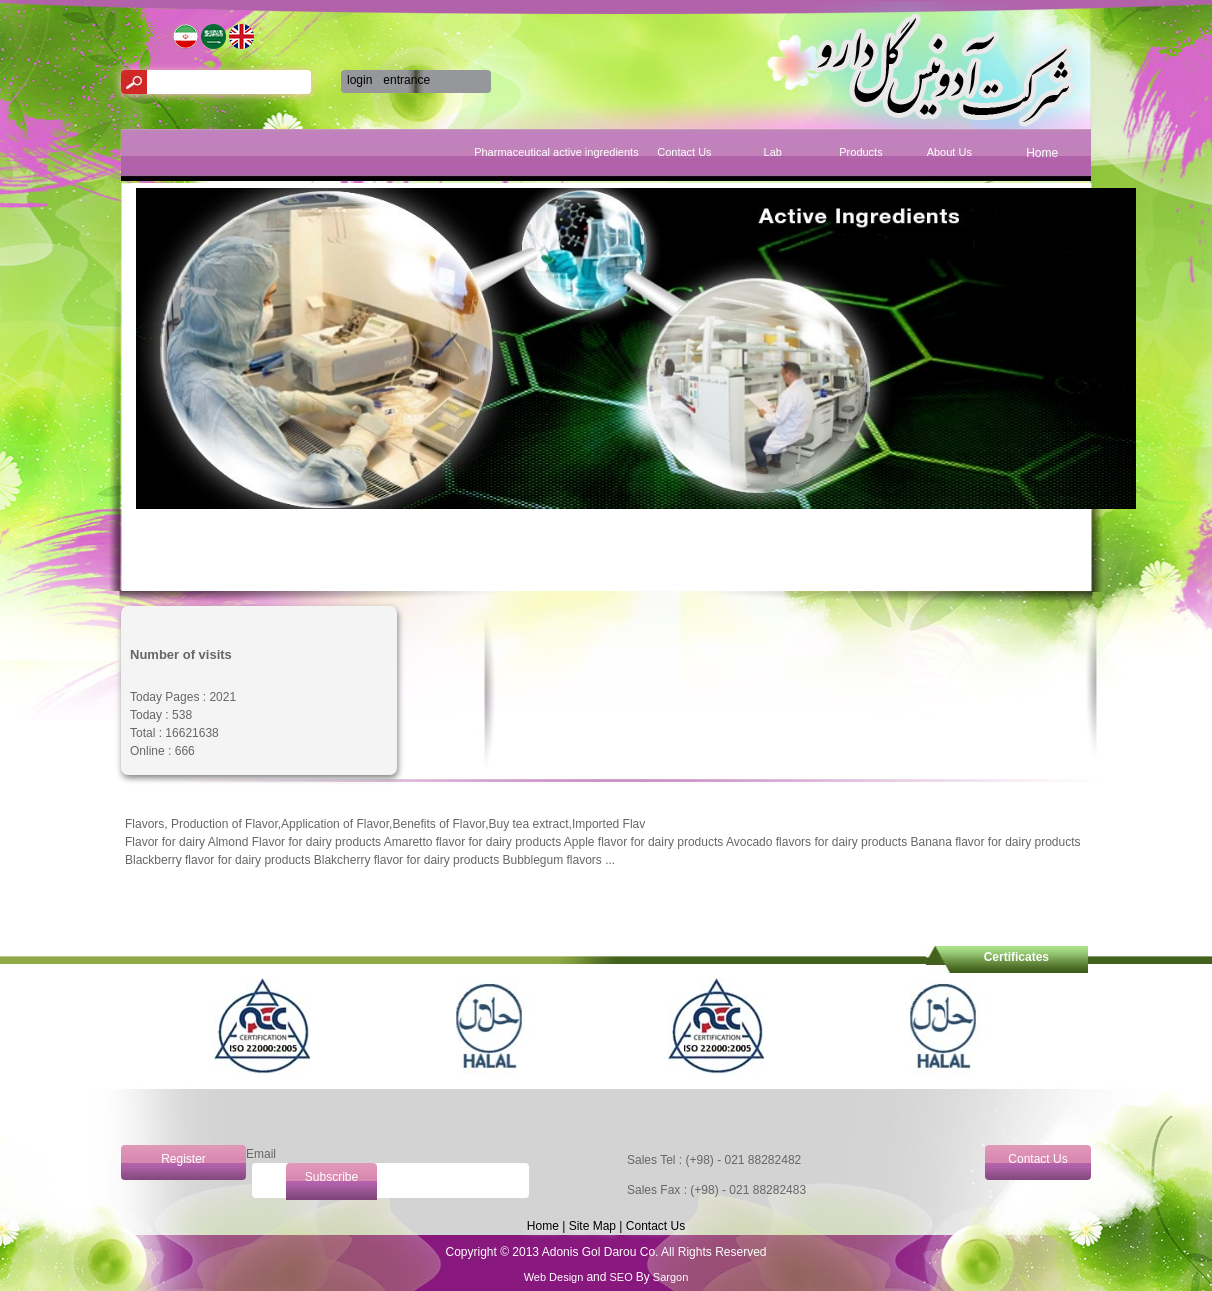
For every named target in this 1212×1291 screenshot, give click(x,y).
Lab (773, 152)
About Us (949, 152)
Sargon (669, 1277)
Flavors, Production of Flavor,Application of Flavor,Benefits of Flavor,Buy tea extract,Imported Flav (385, 824)
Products (860, 152)
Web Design (555, 1277)
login (359, 80)
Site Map (592, 1226)
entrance (406, 80)
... (610, 860)
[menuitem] (1042, 161)
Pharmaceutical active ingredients (595, 152)
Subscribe (331, 1177)
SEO (620, 1277)
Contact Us (684, 152)
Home (1042, 153)
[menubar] (821, 155)
